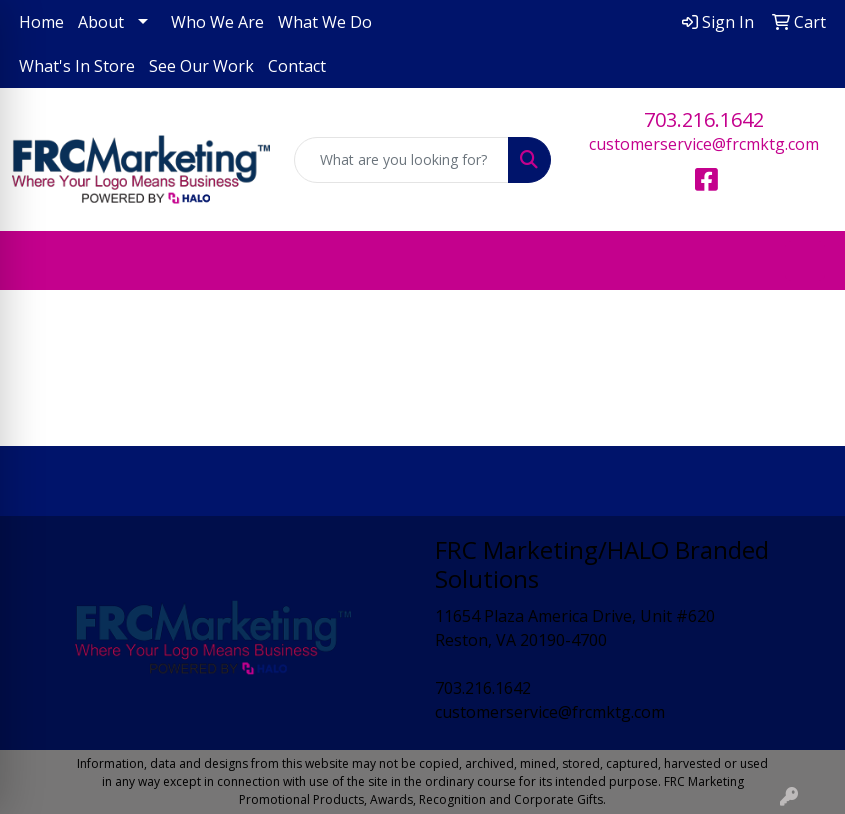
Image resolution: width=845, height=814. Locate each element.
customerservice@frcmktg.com (704, 144)
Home (41, 22)
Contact (297, 66)
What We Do (325, 22)
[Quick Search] (402, 160)
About (101, 22)
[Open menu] (805, 261)
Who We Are (217, 22)
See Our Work (201, 66)
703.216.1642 (704, 119)
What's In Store (77, 66)
